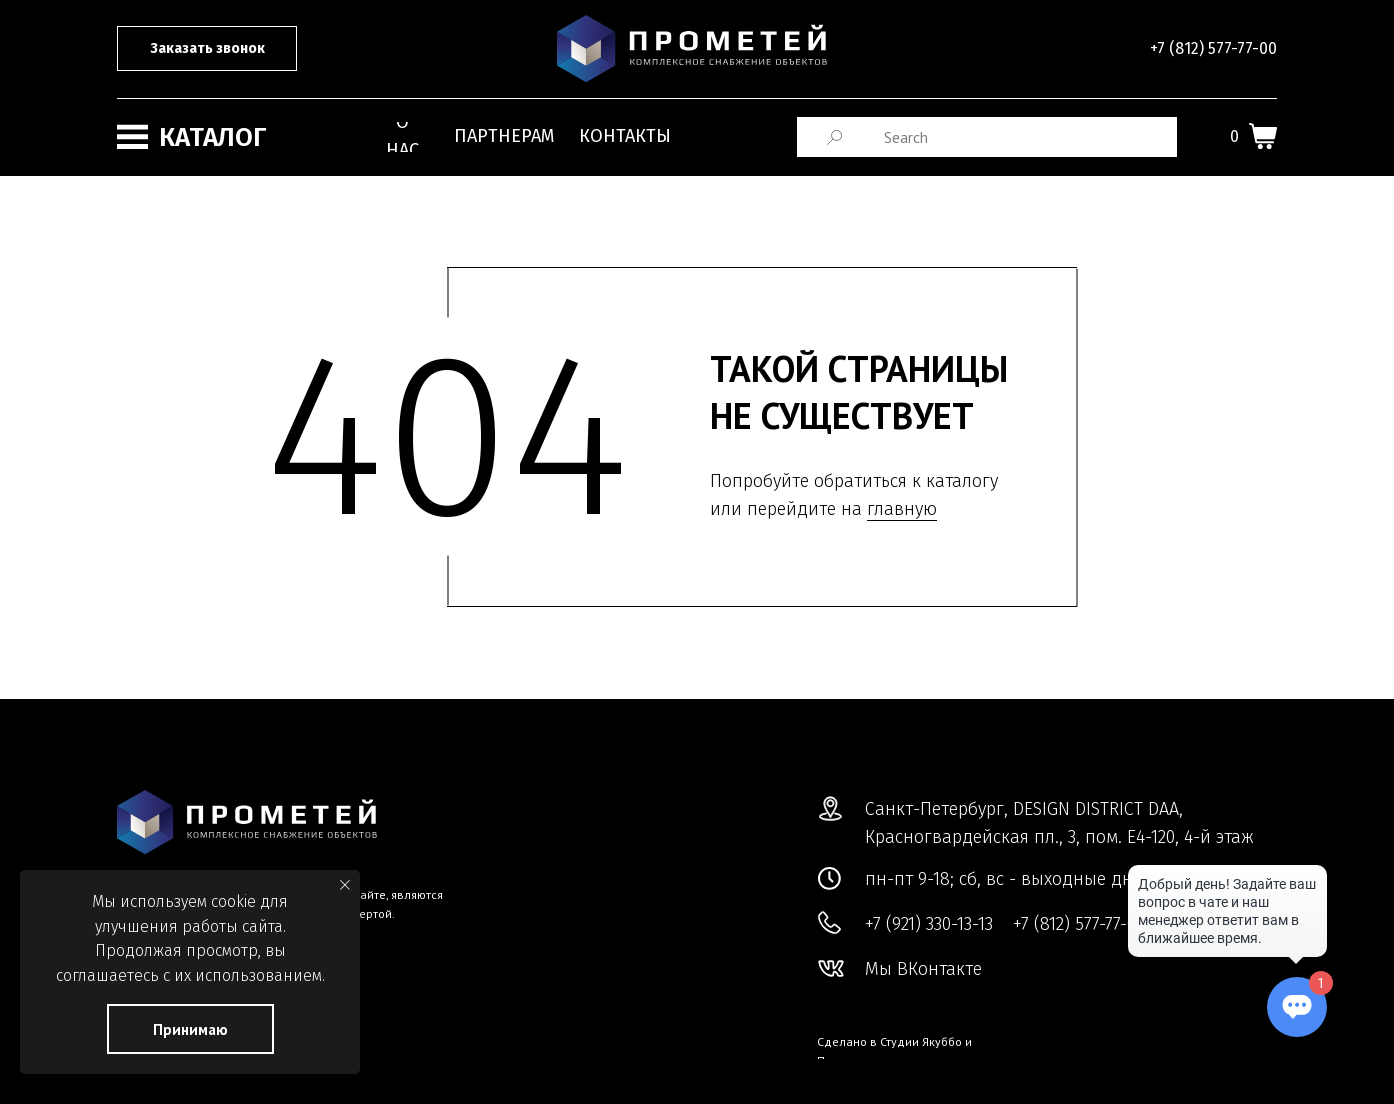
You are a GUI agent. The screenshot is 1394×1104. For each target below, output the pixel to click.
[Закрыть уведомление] (345, 885)
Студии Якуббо (921, 1041)
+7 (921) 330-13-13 (929, 924)
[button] (207, 48)
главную (902, 509)
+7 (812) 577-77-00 (1213, 48)
